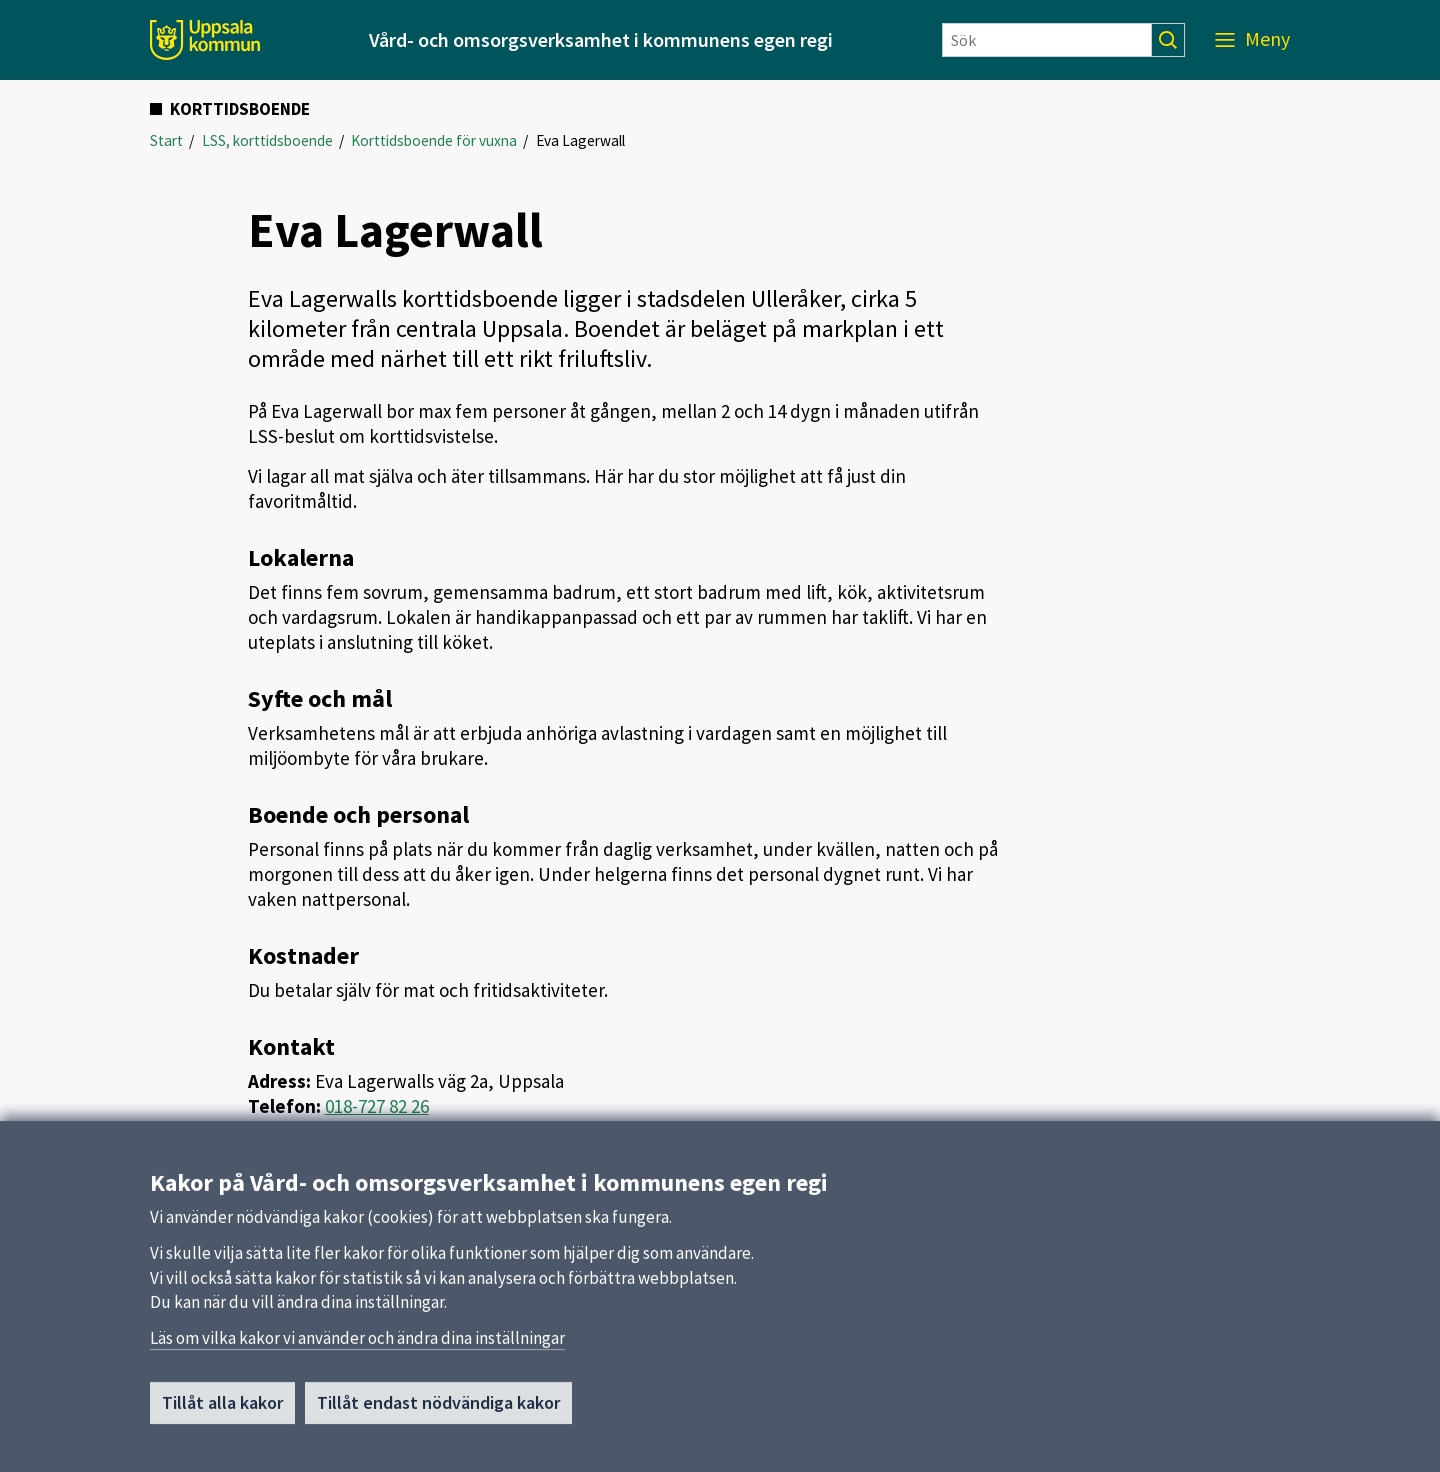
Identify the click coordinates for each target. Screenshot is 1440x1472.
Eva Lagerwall (580, 140)
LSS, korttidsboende (267, 140)
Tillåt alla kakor (222, 1409)
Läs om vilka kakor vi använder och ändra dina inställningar (357, 1345)
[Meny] (1252, 40)
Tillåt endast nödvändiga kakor (438, 1409)
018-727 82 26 (377, 1106)
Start (166, 140)
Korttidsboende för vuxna (434, 140)
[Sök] (1047, 40)
